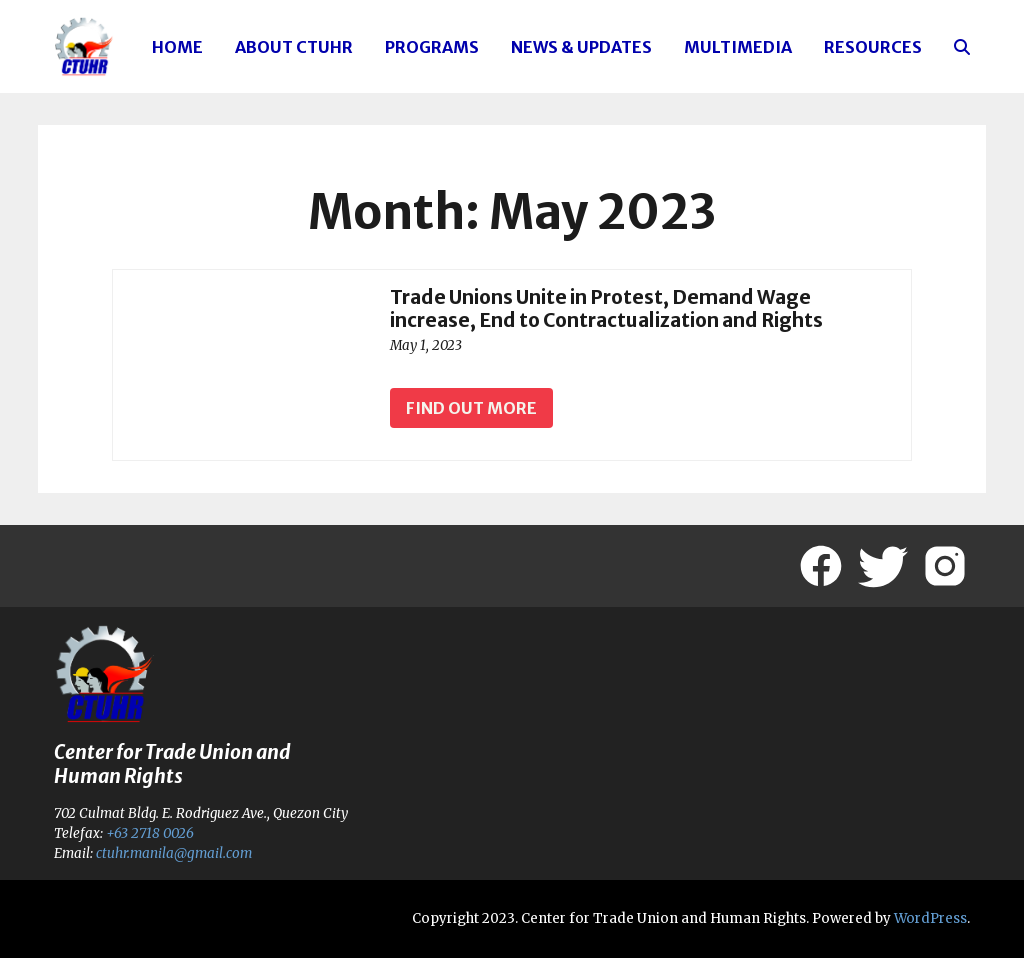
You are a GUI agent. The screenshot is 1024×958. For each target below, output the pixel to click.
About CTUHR (294, 47)
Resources (873, 47)
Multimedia (738, 47)
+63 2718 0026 (150, 833)
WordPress (930, 918)
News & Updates (581, 47)
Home (177, 47)
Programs (432, 47)
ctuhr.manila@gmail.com (173, 853)
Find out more (471, 408)
